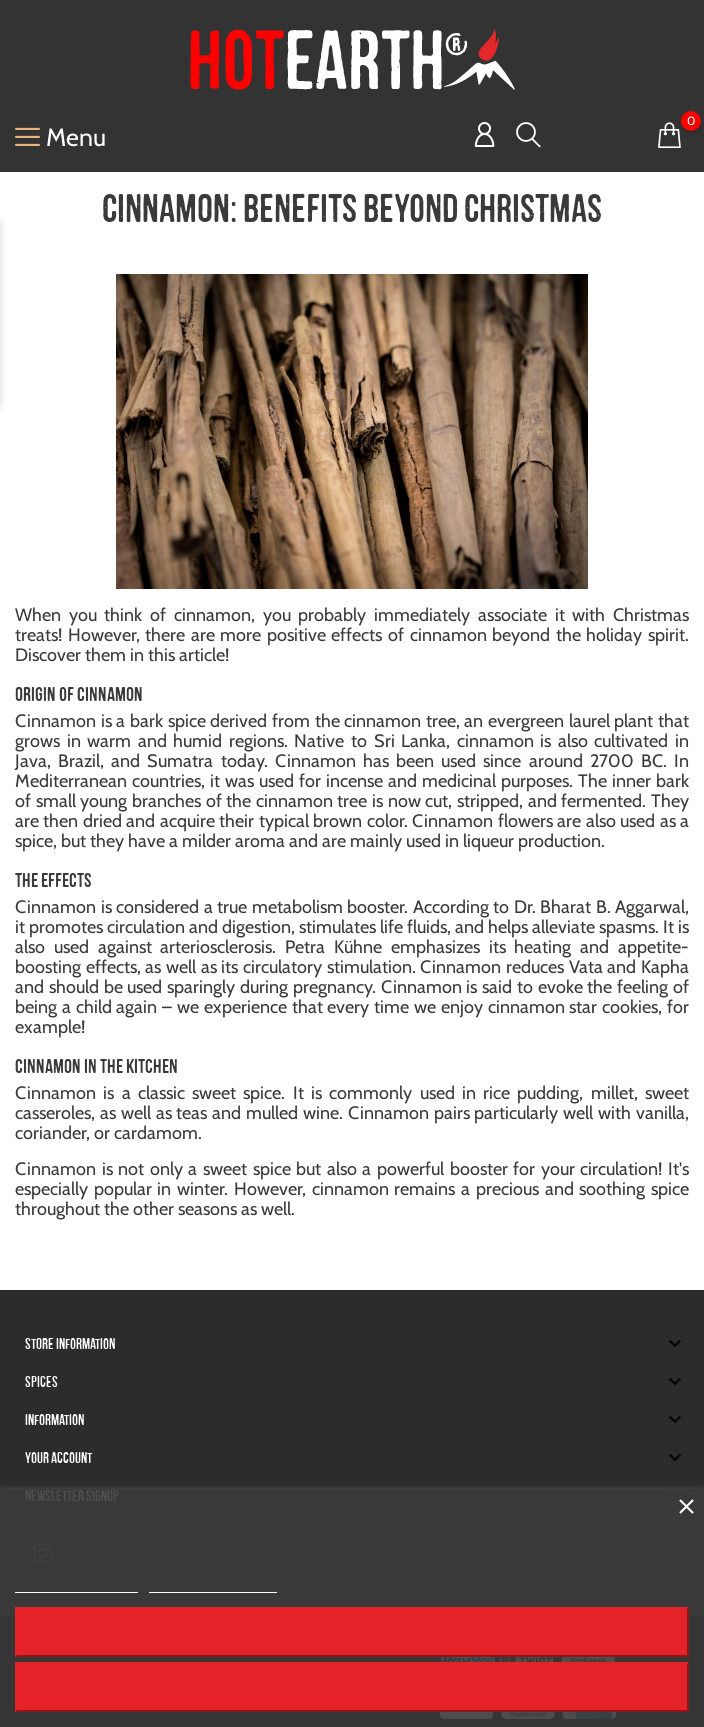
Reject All (352, 57)
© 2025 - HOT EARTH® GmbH (176, 1676)
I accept (352, 112)
